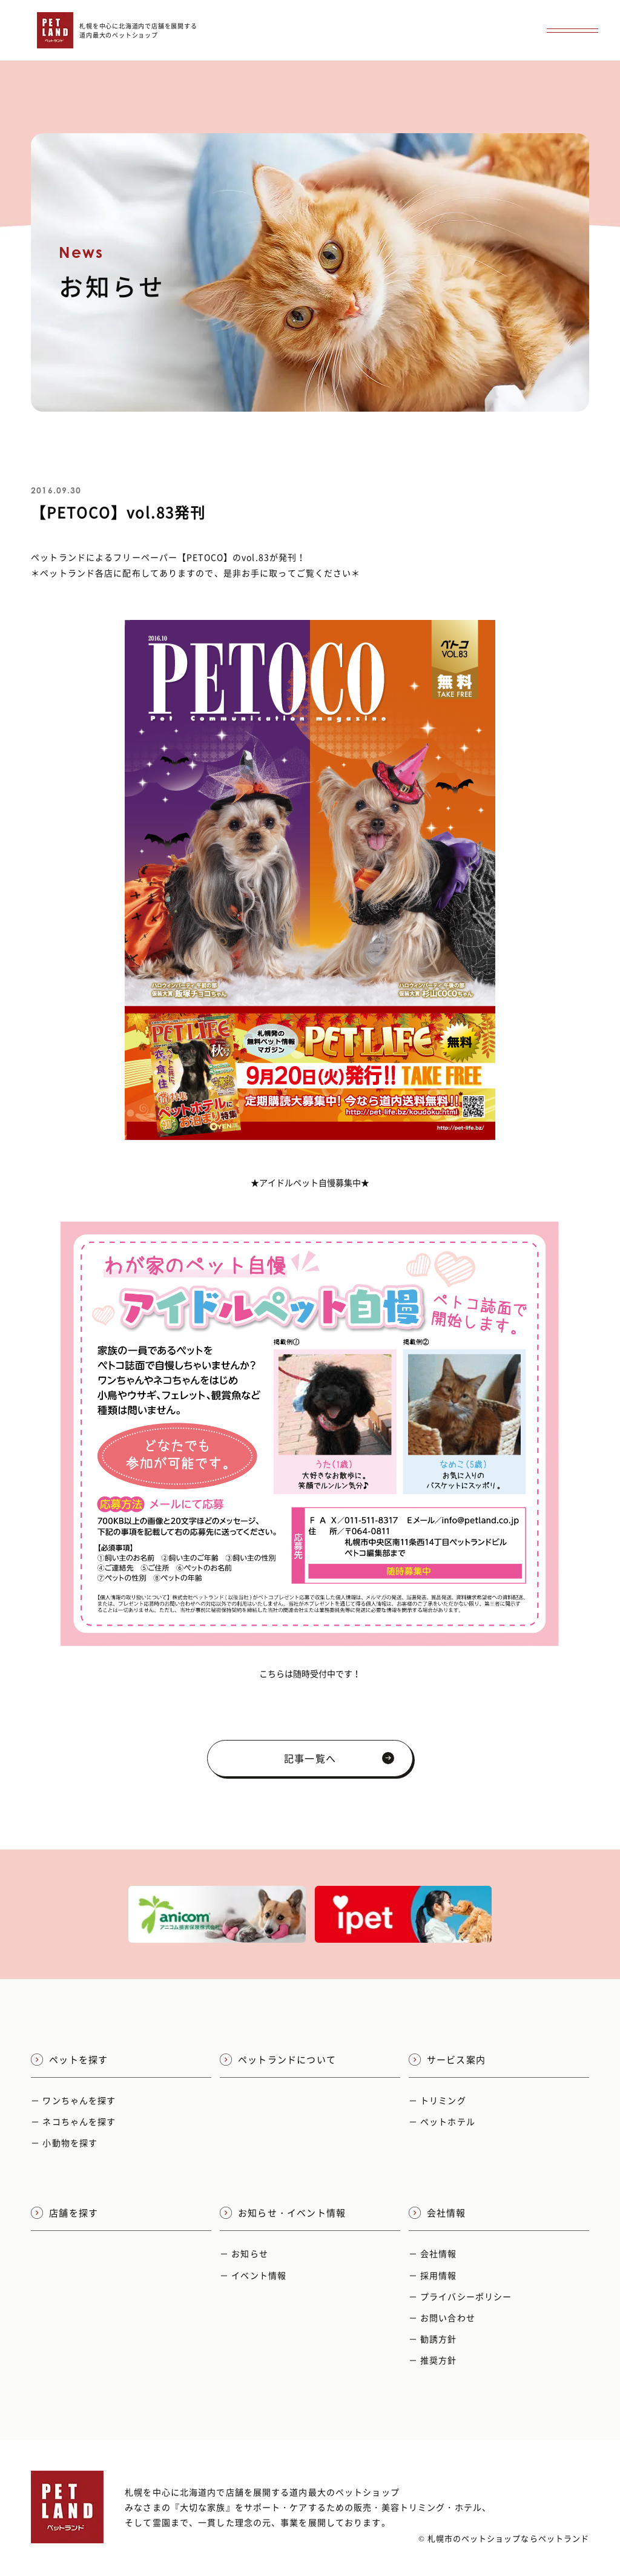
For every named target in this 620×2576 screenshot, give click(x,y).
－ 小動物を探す (64, 2142)
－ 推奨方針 (433, 2360)
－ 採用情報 (433, 2275)
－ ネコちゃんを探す (73, 2121)
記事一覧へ (339, 1758)
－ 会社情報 (433, 2253)
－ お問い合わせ (442, 2317)
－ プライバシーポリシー (460, 2296)
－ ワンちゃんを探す (73, 2100)
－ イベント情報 (253, 2275)
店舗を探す (64, 2212)
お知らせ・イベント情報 (283, 2212)
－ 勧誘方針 (433, 2339)
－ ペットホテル (442, 2121)
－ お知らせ (244, 2253)
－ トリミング (437, 2100)
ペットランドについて (278, 2059)
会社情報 (437, 2212)
